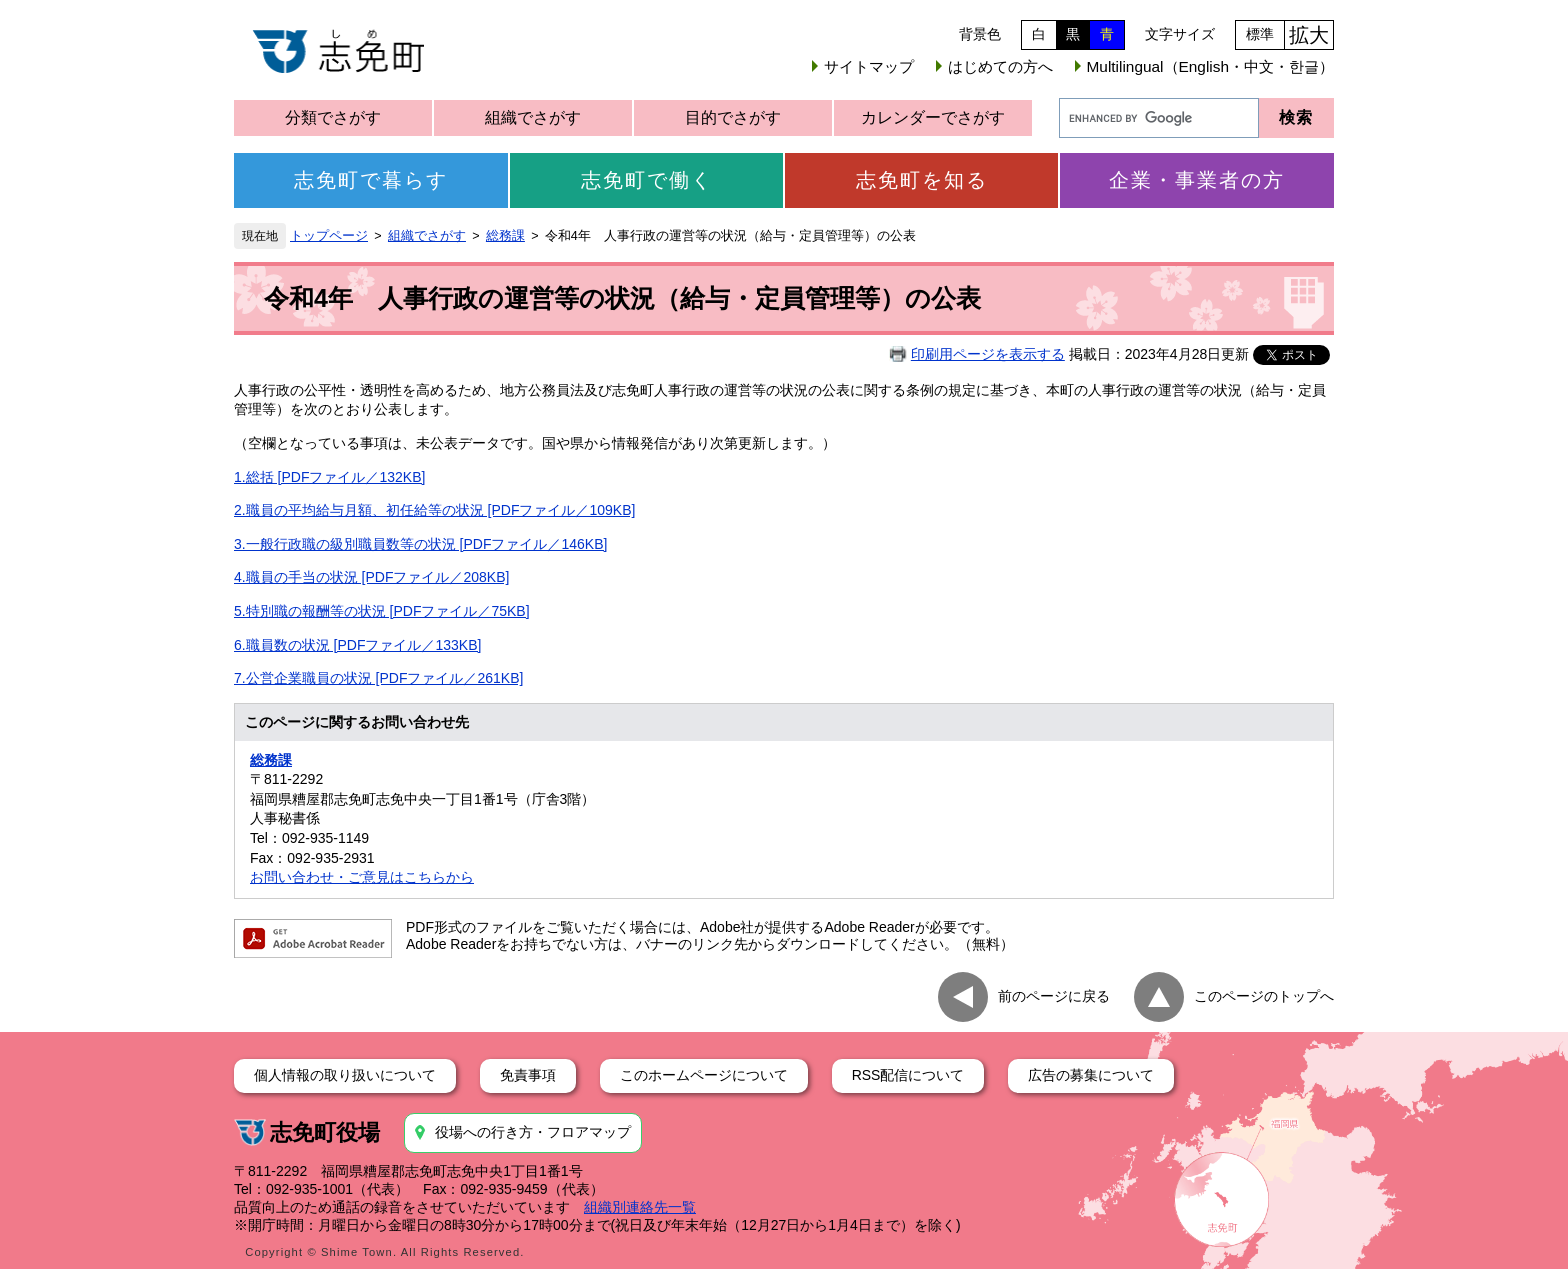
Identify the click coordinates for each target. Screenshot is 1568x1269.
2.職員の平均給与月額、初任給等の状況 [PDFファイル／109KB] (434, 510)
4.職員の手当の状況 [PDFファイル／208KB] (371, 577)
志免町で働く (647, 180)
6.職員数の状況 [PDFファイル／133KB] (357, 645)
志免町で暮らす (371, 180)
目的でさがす (733, 117)
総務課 (505, 236)
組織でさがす (533, 117)
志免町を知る (922, 180)
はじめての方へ (1000, 66)
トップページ (329, 236)
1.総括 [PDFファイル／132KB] (329, 477)
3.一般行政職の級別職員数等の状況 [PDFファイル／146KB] (420, 544)
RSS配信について (908, 1075)
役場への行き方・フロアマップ (533, 1132)
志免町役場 (325, 1132)
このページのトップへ (1264, 995)
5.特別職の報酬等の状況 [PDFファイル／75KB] (382, 611)
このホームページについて (704, 1075)
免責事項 (528, 1075)
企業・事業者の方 (1197, 180)
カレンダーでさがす (933, 117)
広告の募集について (1091, 1075)
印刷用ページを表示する (988, 354)
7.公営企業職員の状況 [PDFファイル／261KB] (378, 678)
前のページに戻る (1054, 995)
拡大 (1309, 35)
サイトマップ (869, 66)
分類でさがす (333, 117)
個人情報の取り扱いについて (345, 1075)
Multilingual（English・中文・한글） (1210, 66)
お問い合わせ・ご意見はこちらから (362, 877)
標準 (1260, 34)
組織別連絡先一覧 (640, 1207)
